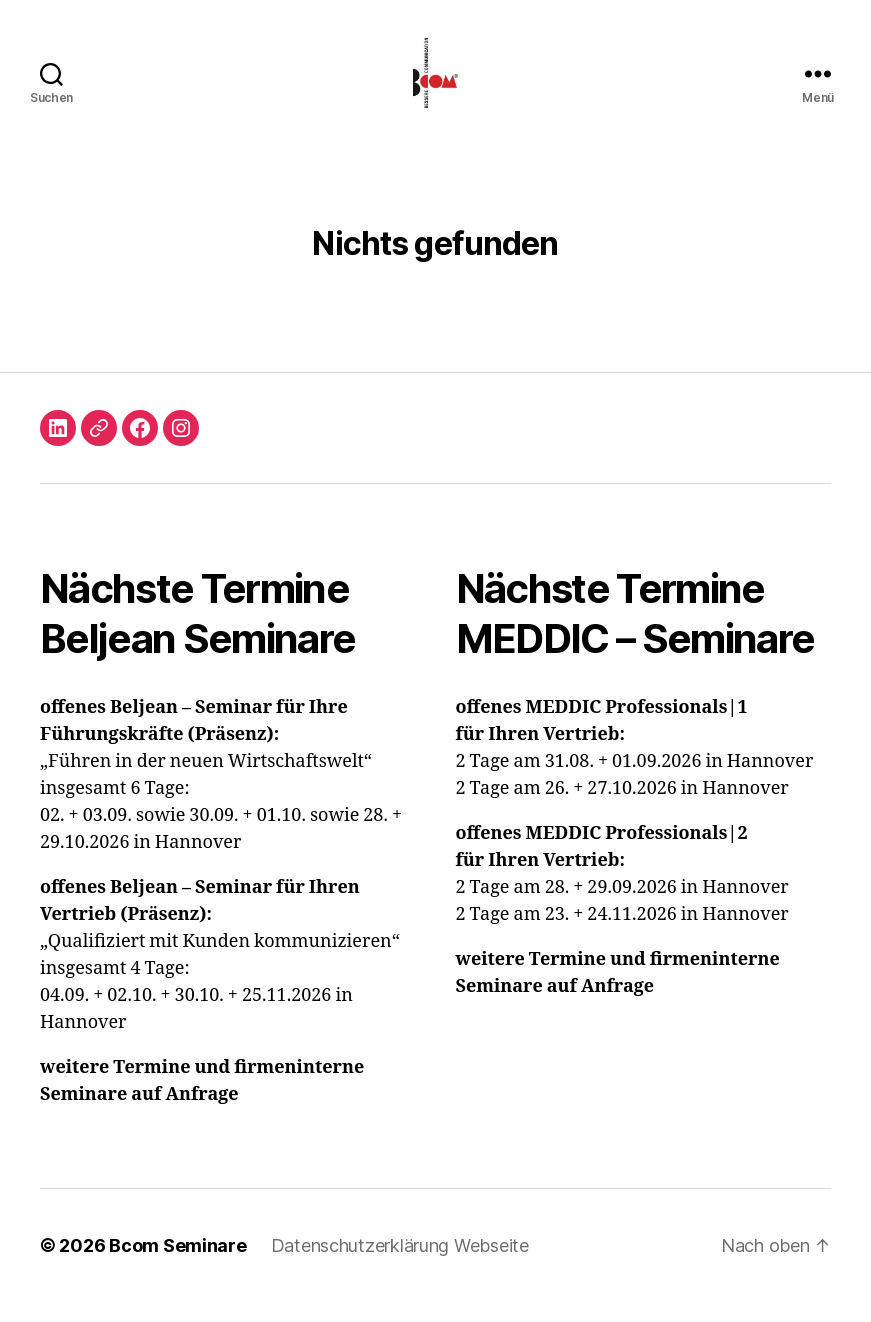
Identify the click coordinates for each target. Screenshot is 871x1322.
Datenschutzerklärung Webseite (400, 1265)
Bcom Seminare (178, 1265)
